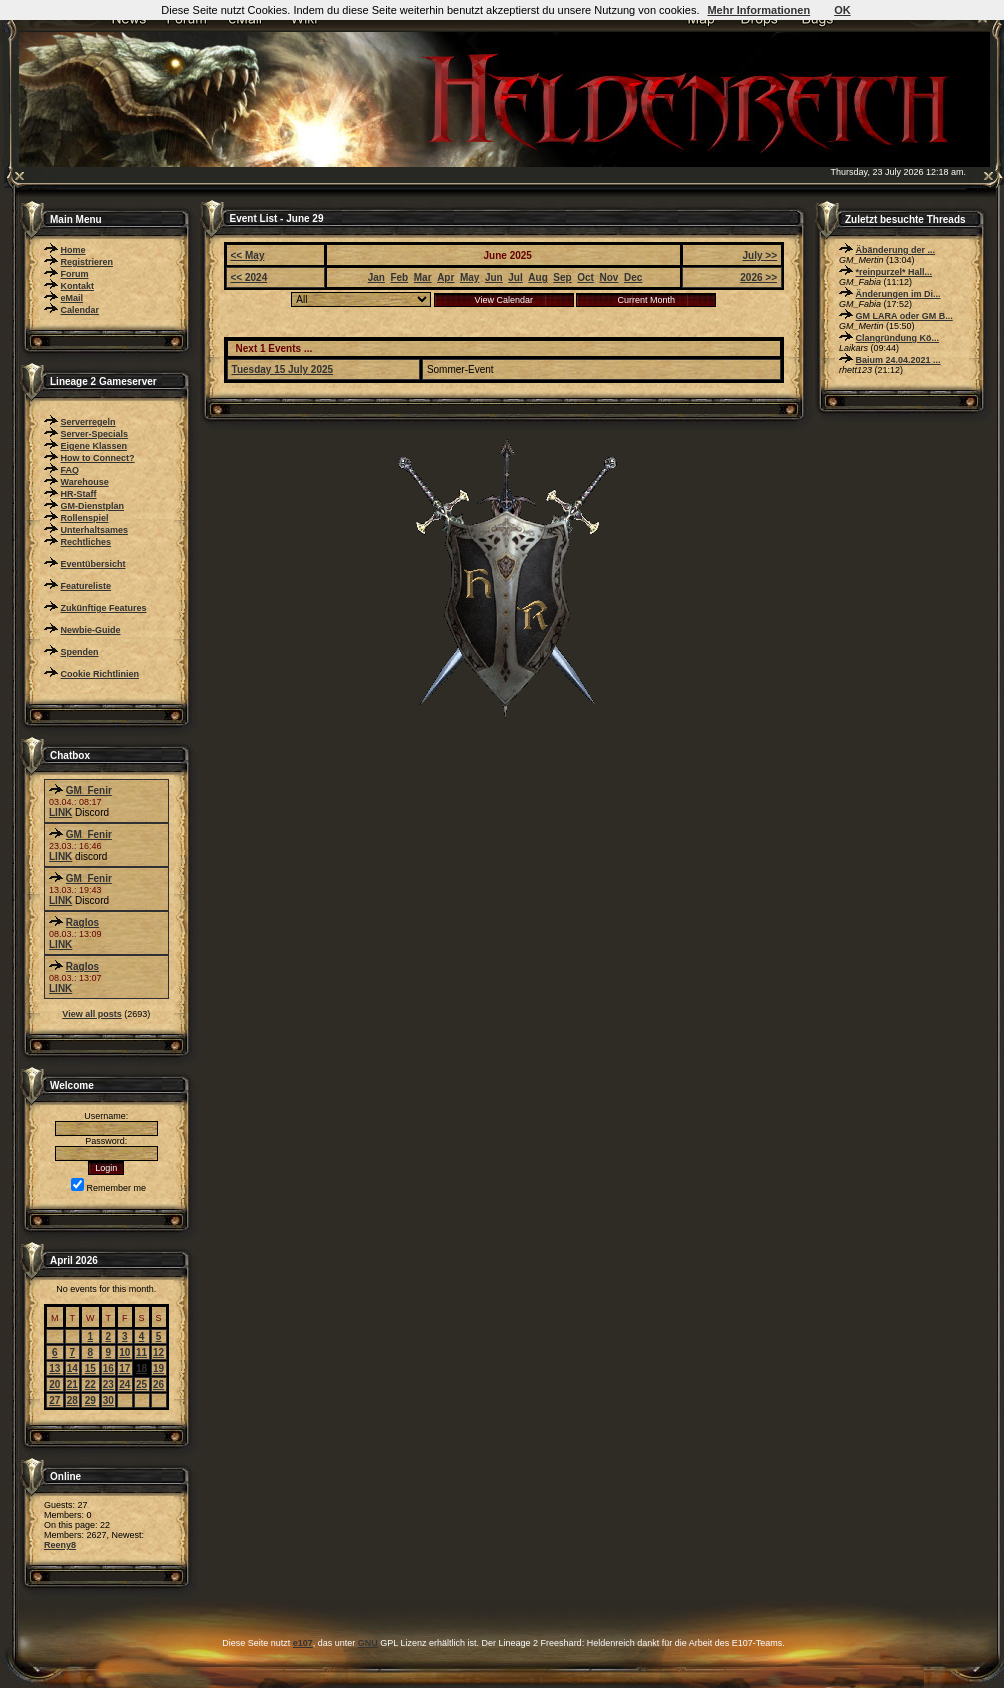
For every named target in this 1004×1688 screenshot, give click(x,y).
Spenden (80, 652)
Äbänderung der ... (896, 250)
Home (73, 250)
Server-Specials (95, 434)
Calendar (80, 310)
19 (158, 1368)
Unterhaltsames (95, 530)
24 (124, 1384)
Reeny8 (60, 1545)
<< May (248, 255)
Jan (376, 277)
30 (108, 1400)
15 (90, 1368)
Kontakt (78, 286)
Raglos (82, 922)
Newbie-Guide (91, 630)
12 (158, 1352)
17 (124, 1368)
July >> (760, 255)
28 (72, 1400)
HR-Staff (79, 494)
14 (72, 1368)
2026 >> (758, 277)
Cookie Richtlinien (100, 674)
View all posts (91, 1014)
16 (108, 1368)
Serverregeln (88, 422)
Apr (445, 277)
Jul (515, 277)
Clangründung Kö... (898, 338)
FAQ (70, 470)
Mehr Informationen (758, 10)
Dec (633, 277)
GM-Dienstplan (93, 506)
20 (54, 1384)
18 (141, 1368)
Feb (399, 277)
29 (90, 1400)
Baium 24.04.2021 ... (898, 360)
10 (124, 1352)
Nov (608, 277)
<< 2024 (249, 277)
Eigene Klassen (94, 446)
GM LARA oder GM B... (904, 316)
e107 (303, 1643)
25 (141, 1384)
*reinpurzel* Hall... (894, 272)
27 (54, 1400)
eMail (72, 298)
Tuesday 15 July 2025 (283, 369)
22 (90, 1384)
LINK (60, 812)
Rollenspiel (85, 518)
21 (72, 1384)
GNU (368, 1643)
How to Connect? (98, 458)
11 (141, 1352)
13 (54, 1368)
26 (158, 1384)
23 (108, 1384)
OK (842, 10)
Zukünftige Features (104, 608)
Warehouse (85, 482)
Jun (494, 277)
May (469, 277)
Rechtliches (86, 542)
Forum (75, 274)
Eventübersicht (93, 564)
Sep (562, 277)
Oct (585, 277)
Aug (537, 277)
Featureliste (86, 586)
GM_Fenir (89, 790)
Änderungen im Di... (898, 294)
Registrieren (87, 262)
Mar (423, 277)
